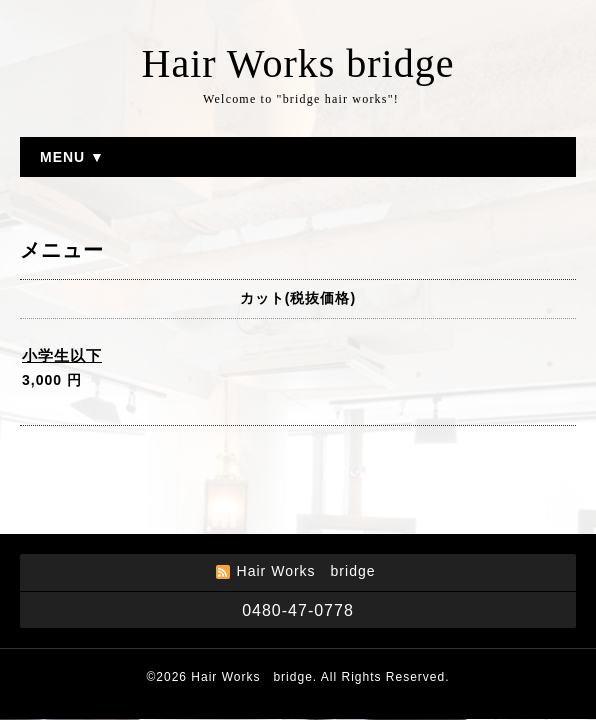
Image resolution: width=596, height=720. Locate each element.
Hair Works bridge (298, 63)
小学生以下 (62, 355)
